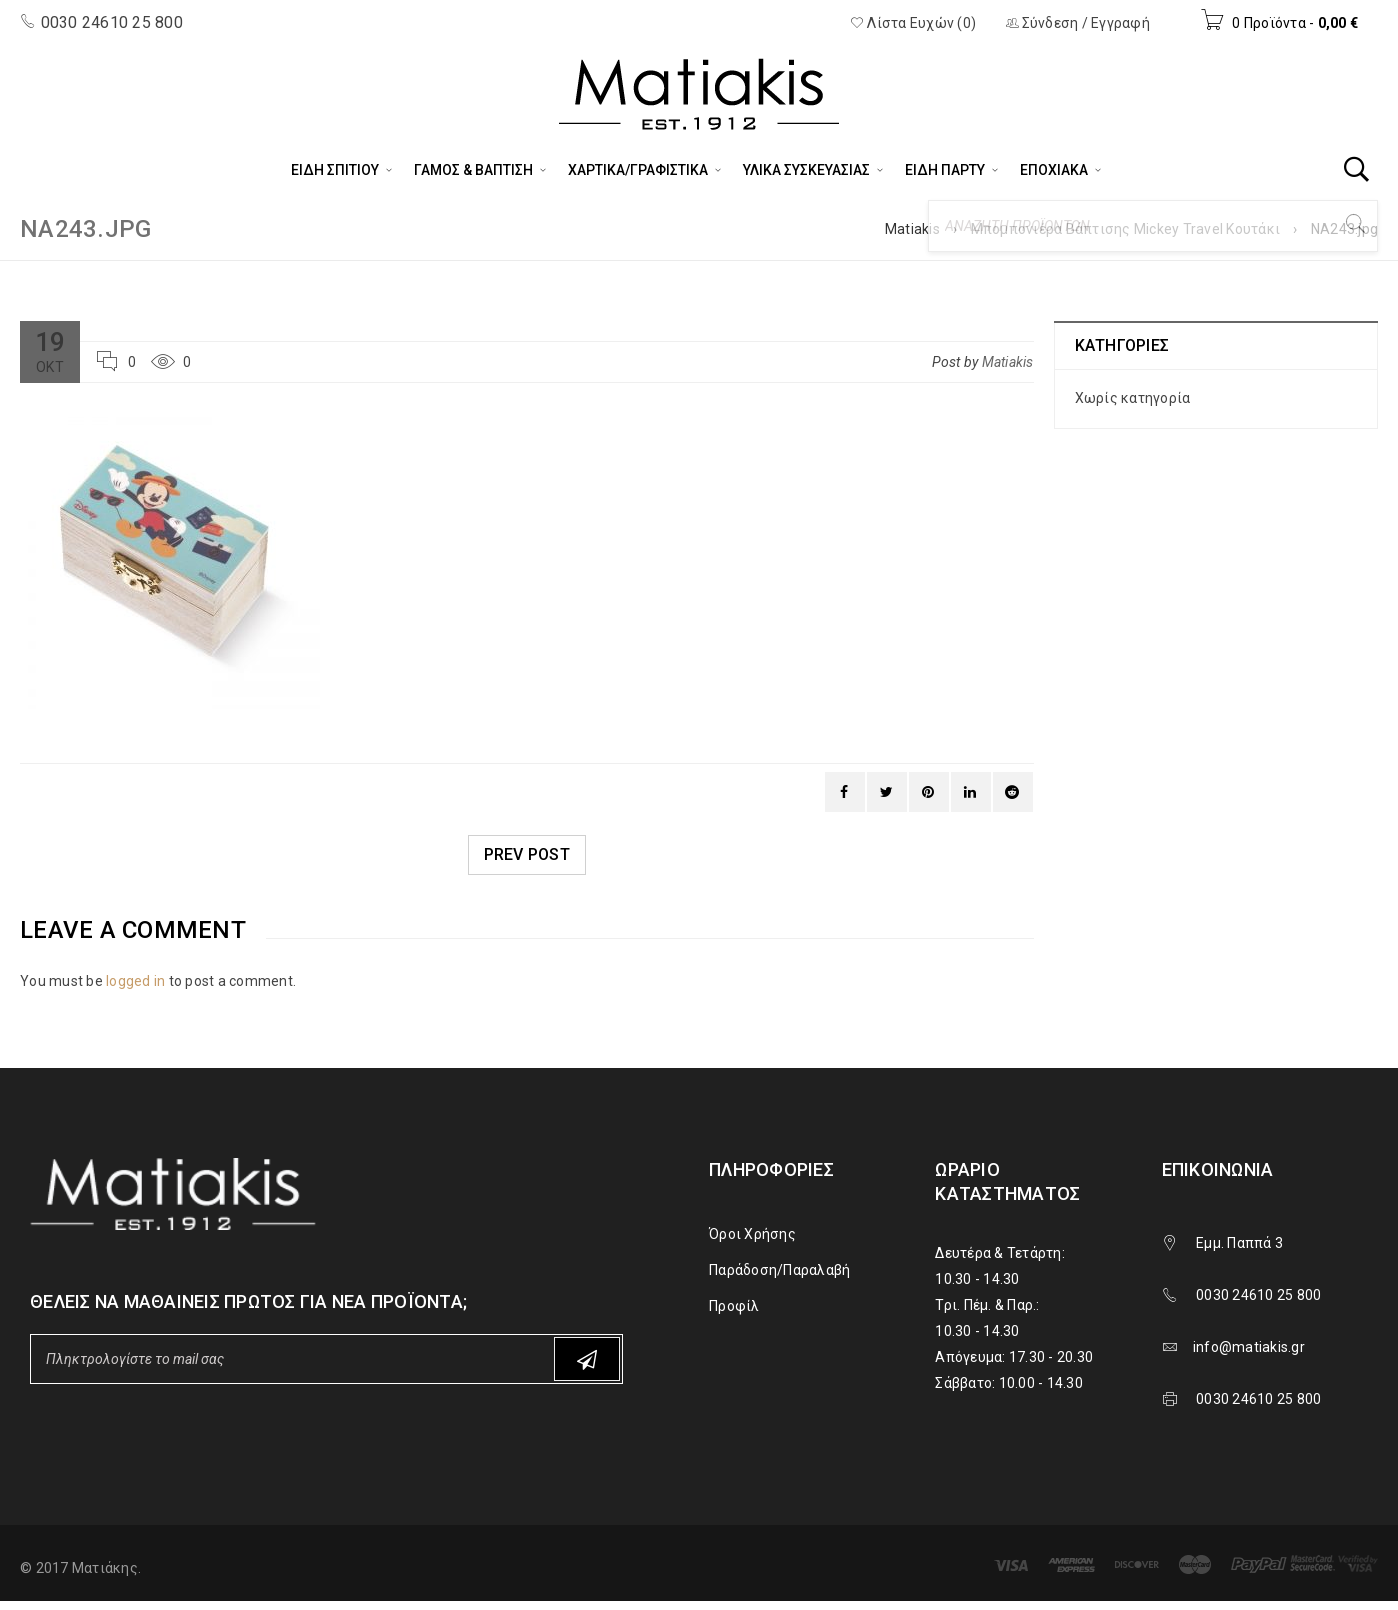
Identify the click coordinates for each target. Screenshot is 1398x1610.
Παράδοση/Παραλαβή (779, 1270)
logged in (135, 981)
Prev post (527, 854)
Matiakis (912, 229)
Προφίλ (734, 1306)
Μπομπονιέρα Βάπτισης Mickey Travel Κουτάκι (1126, 229)
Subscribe (587, 1359)
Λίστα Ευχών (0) (913, 23)
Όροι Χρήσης (752, 1234)
